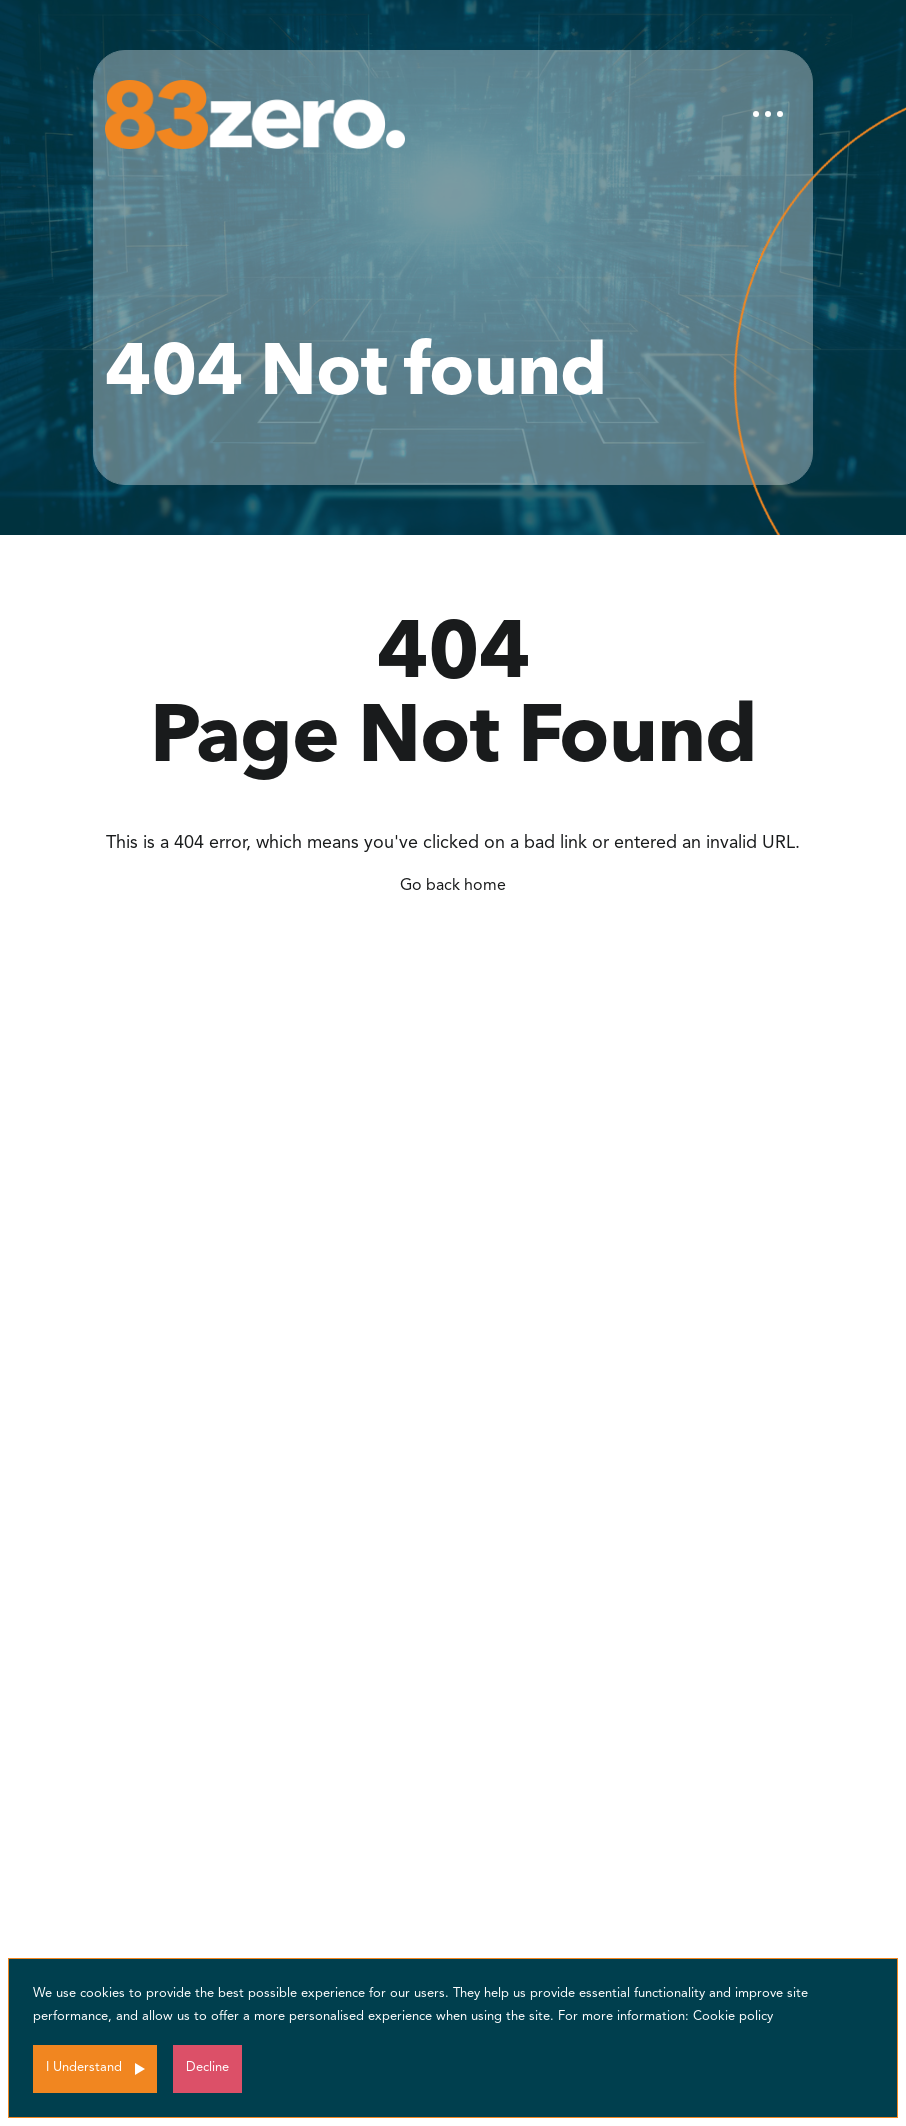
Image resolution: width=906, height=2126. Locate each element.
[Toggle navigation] (768, 114)
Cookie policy (733, 2016)
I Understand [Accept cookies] (84, 2067)
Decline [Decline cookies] (207, 2067)
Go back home (453, 886)
